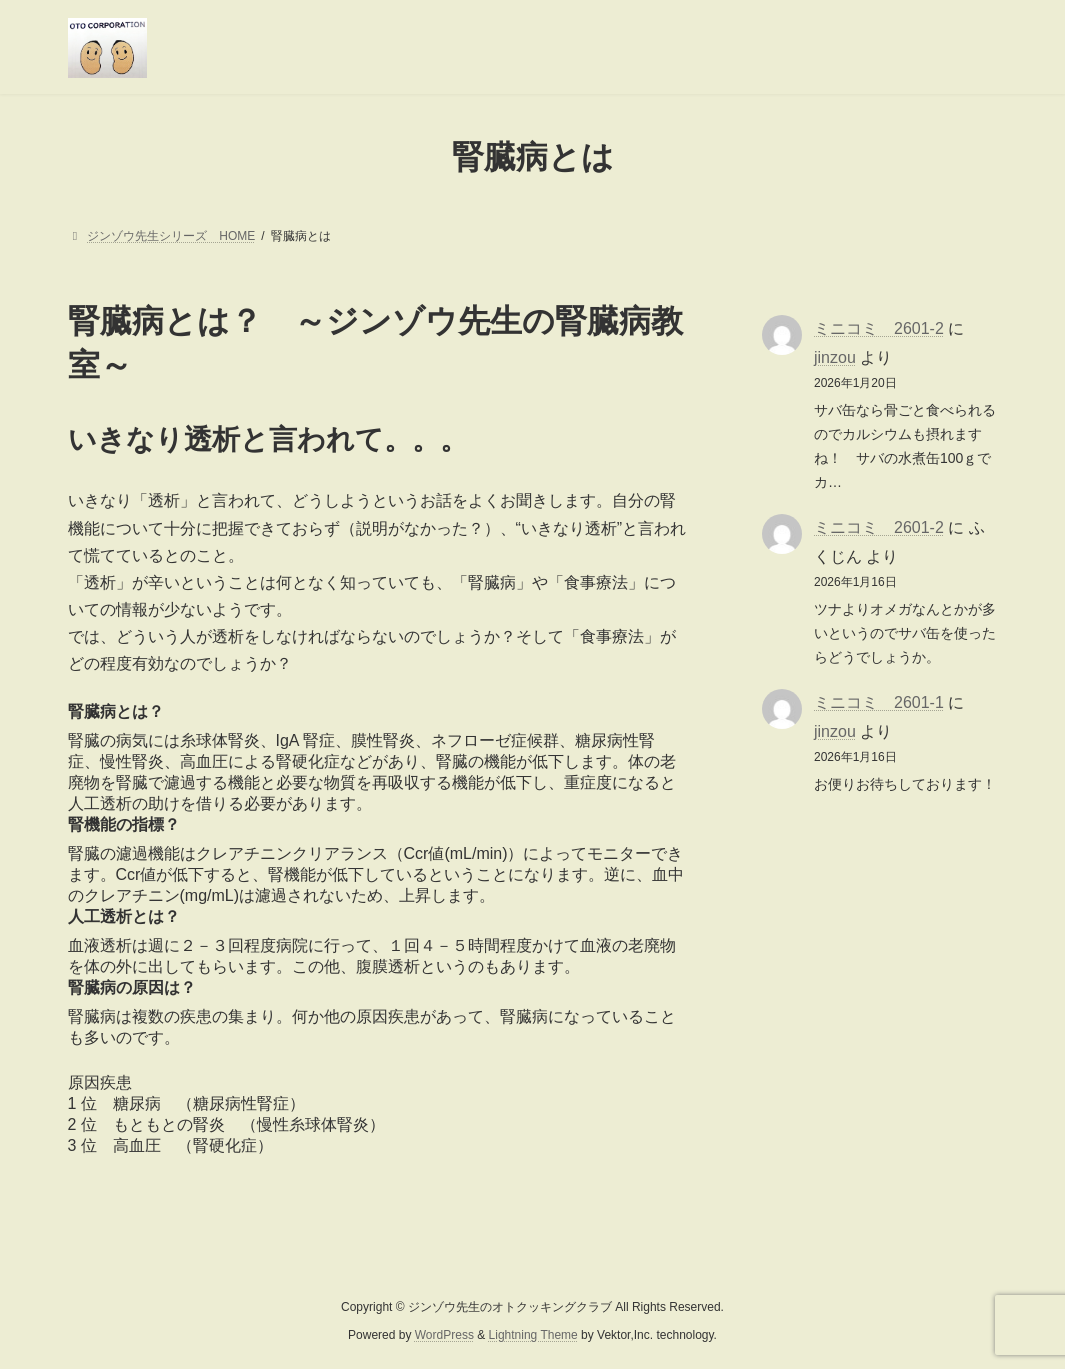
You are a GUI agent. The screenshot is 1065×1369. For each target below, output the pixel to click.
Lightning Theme (533, 1335)
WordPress (444, 1335)
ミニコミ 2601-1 (879, 702)
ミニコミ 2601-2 (879, 328)
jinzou (835, 356)
